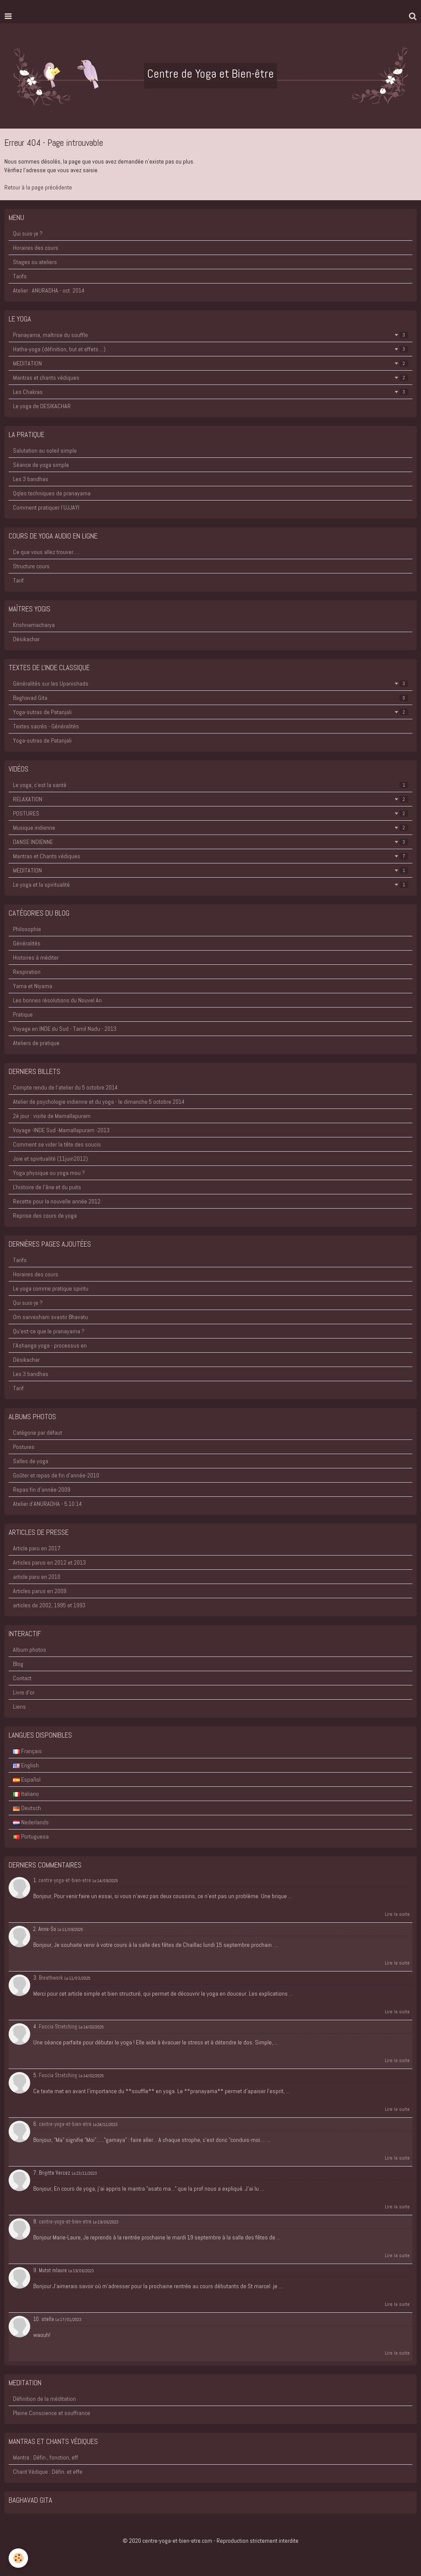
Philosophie (27, 929)
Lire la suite (397, 1914)
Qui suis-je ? (28, 233)
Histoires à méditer (36, 957)
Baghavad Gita (210, 698)
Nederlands (31, 1822)
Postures (24, 1447)
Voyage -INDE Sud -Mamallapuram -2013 (61, 1130)
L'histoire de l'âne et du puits (47, 1187)
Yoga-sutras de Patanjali (210, 712)
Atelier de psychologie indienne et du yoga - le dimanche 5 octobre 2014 (99, 1101)
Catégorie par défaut (37, 1432)
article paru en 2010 (36, 1577)
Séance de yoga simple (41, 465)
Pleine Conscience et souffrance (51, 2413)
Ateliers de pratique (36, 1043)
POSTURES (210, 813)
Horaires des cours (35, 248)
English (26, 1765)
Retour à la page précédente (38, 187)
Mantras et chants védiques (210, 377)
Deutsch (27, 1808)
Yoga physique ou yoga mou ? (49, 1173)
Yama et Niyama (32, 986)
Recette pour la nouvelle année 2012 (57, 1201)
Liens (19, 1706)
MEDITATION (210, 363)
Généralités (27, 943)
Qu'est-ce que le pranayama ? (49, 1331)
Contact (22, 1678)
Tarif (18, 580)
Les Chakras (210, 392)
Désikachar (26, 639)
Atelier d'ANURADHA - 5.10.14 (47, 1504)
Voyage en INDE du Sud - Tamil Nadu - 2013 (64, 1029)
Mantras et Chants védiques (210, 856)
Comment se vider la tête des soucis (57, 1144)
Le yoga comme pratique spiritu (50, 1288)
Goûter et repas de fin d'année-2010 (56, 1475)
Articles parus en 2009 (39, 1591)
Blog (18, 1664)
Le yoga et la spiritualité (210, 884)
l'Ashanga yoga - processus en (50, 1345)
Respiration (27, 972)
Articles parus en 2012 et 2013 (49, 1562)
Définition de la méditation (44, 2399)
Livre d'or (24, 1692)
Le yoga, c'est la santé (210, 785)
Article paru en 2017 (36, 1548)
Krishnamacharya (34, 625)
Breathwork (51, 1978)
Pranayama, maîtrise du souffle (210, 335)
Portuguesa (31, 1836)
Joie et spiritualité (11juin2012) (50, 1158)
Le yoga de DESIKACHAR (42, 406)
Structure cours (31, 566)
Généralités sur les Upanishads (210, 683)
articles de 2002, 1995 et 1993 (49, 1605)
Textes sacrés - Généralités (46, 726)
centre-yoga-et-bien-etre (64, 1880)
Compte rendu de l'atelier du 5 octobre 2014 (65, 1087)
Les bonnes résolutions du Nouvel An (57, 1000)
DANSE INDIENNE (210, 842)
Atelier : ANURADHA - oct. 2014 (49, 290)
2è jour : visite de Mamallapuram (52, 1116)
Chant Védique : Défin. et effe (47, 2471)
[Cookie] (18, 2558)
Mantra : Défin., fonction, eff (45, 2457)
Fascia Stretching (58, 2026)
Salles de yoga (30, 1461)
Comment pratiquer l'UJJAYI (46, 507)
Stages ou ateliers (35, 262)
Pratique (23, 1014)
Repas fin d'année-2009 (41, 1489)
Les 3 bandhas (30, 479)
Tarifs (20, 276)
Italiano (26, 1794)
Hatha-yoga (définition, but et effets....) (210, 349)
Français (27, 1751)
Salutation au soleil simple (45, 450)
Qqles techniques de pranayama (52, 493)
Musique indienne (210, 827)
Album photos (29, 1649)
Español (27, 1779)
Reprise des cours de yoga (45, 1215)
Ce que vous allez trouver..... (46, 552)
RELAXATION (210, 799)
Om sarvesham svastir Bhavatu (50, 1317)
